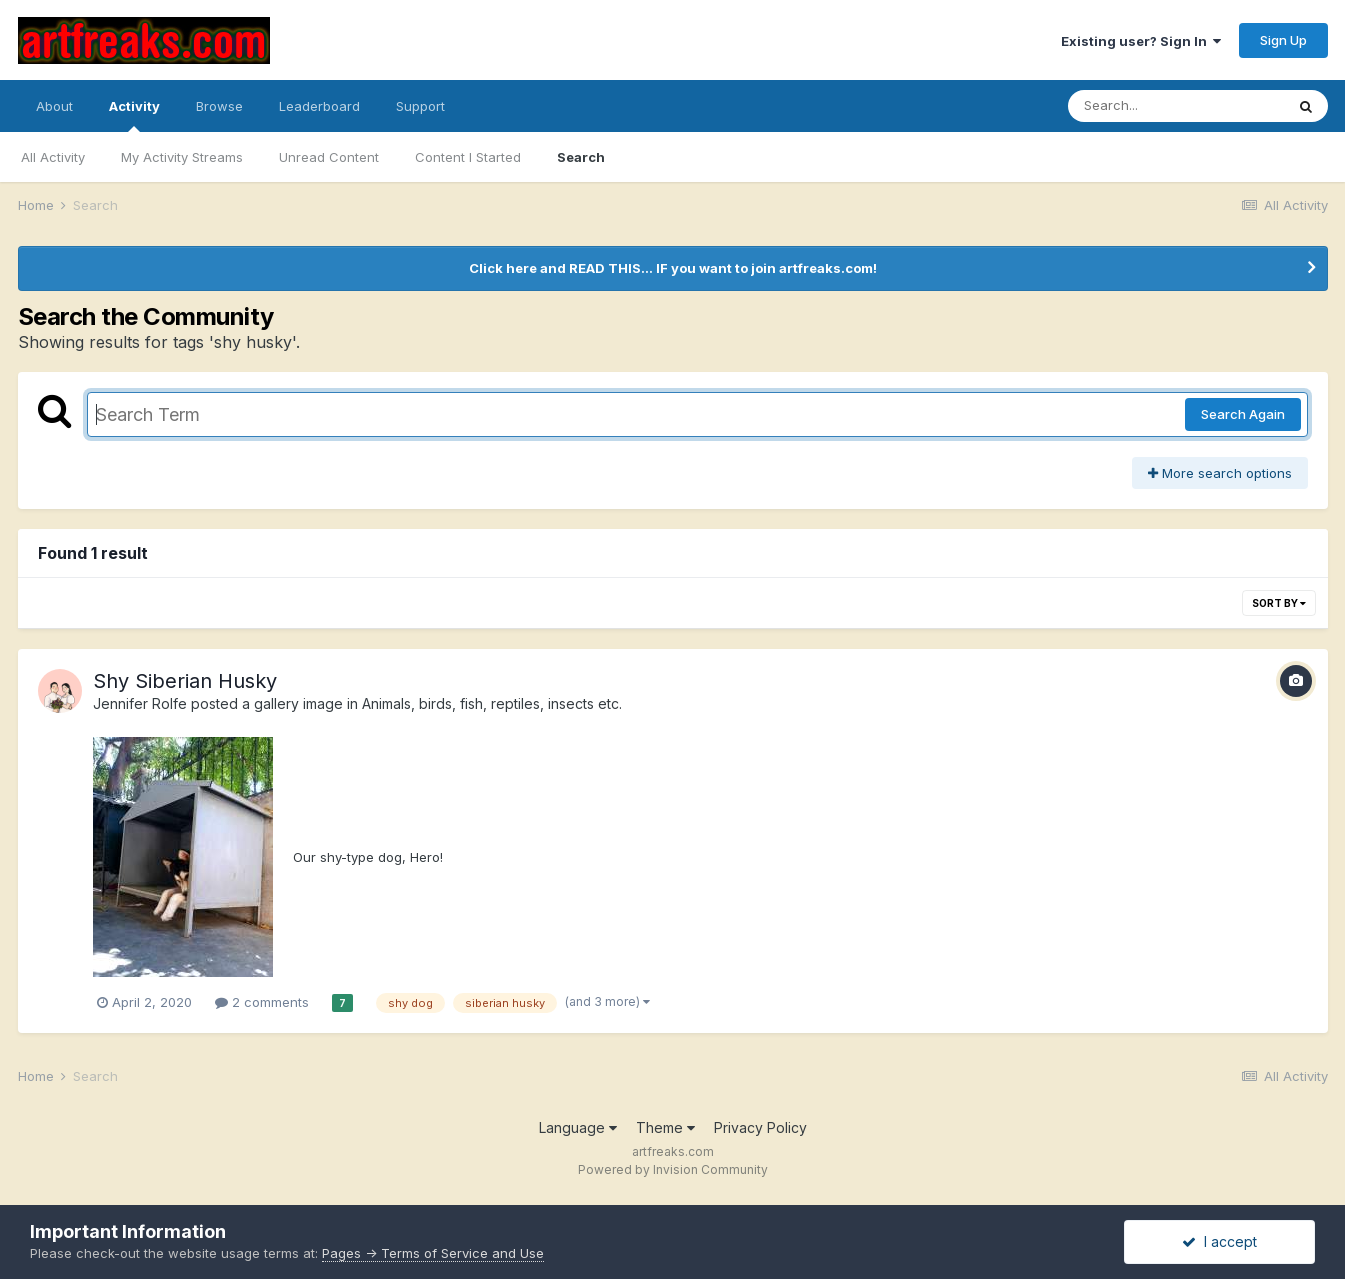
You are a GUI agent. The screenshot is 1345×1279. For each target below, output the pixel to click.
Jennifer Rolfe (140, 703)
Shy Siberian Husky (185, 681)
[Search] (1176, 106)
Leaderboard (319, 106)
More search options (1220, 473)
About (54, 106)
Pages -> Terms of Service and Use (433, 1253)
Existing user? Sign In (1141, 41)
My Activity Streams (182, 157)
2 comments (262, 1002)
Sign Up (1283, 40)
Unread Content (329, 157)
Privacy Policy (760, 1127)
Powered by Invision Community (673, 1169)
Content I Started (468, 157)
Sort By (1279, 603)
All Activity (53, 157)
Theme (665, 1127)
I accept (1219, 1241)
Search (581, 157)
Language (578, 1127)
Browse (219, 106)
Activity (134, 115)
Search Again (1243, 414)
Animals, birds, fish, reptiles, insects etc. (492, 703)
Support (420, 106)
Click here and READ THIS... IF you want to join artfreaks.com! (673, 268)
